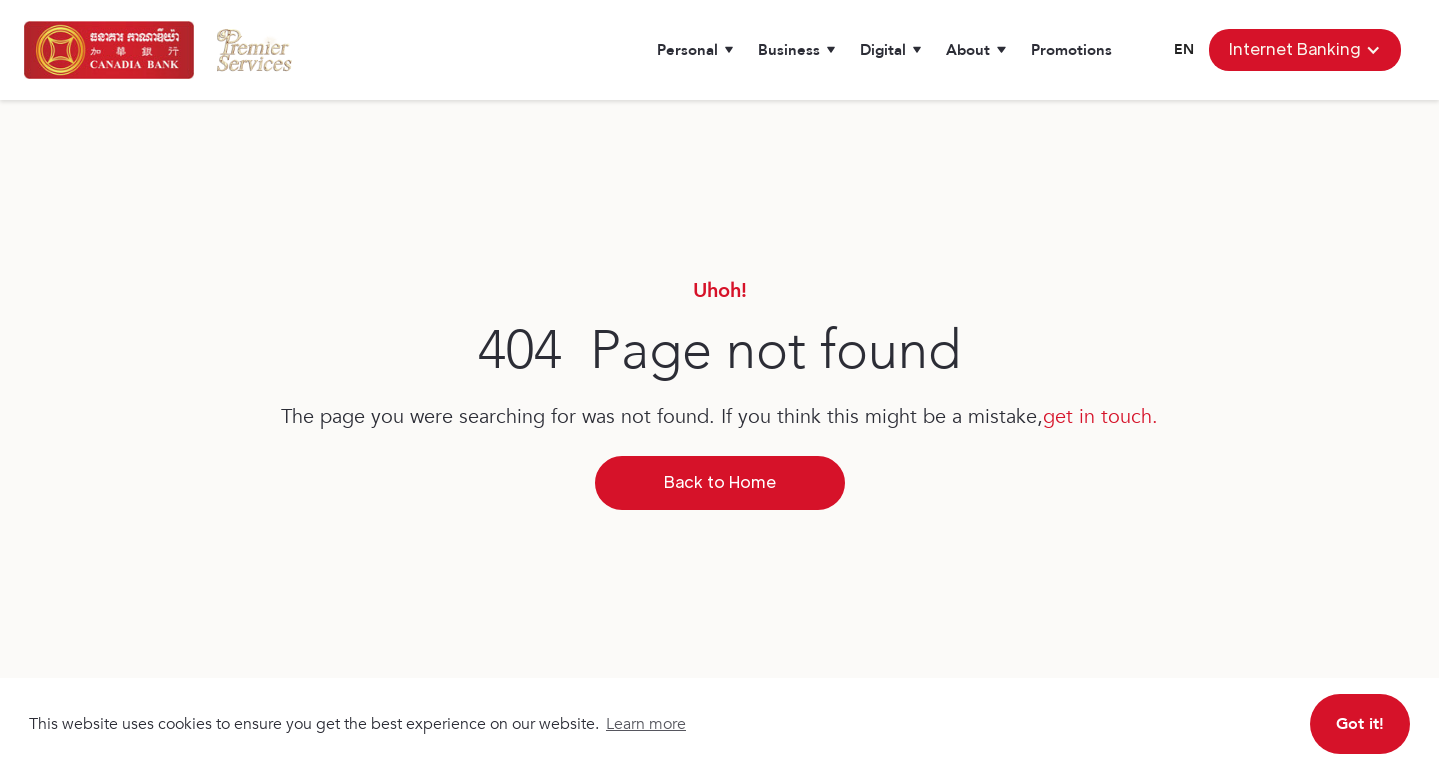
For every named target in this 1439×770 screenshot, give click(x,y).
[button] (695, 50)
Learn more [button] (646, 724)
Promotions (1071, 50)
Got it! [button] (1360, 724)
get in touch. (1100, 416)
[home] (109, 50)
